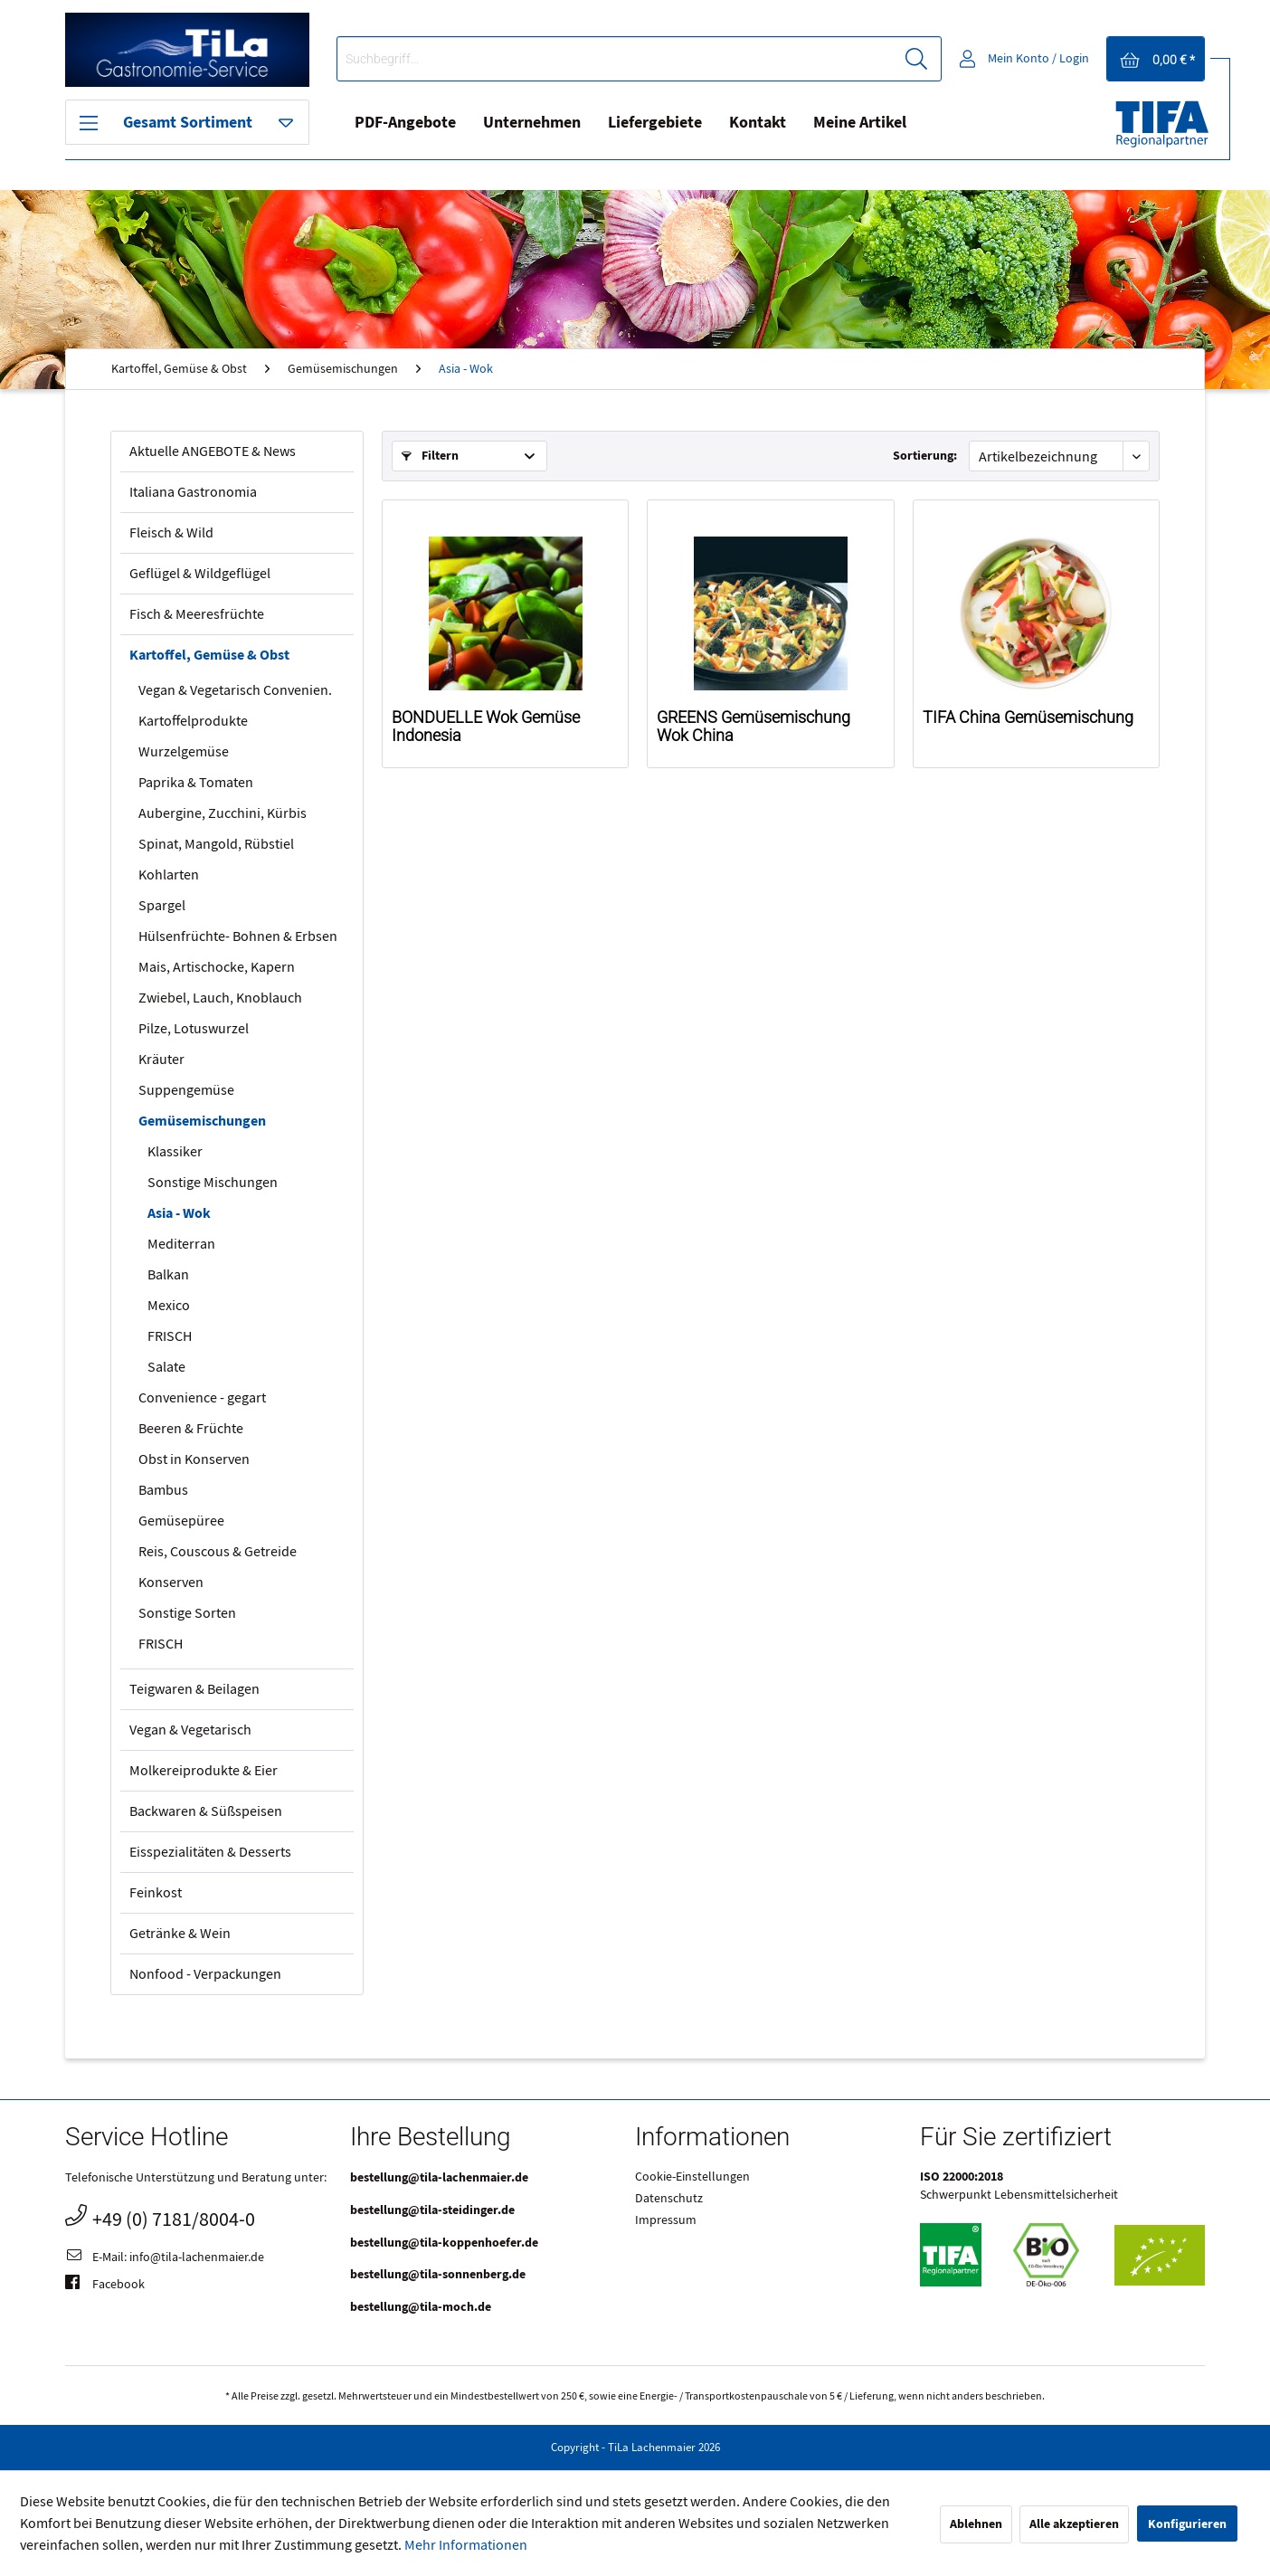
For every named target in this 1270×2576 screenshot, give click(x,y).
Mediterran (181, 1244)
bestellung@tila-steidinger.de (432, 2210)
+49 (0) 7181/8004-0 (160, 2217)
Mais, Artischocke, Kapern (216, 967)
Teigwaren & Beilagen (194, 1689)
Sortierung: (925, 455)
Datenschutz (669, 2198)
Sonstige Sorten (187, 1613)
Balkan (168, 1275)
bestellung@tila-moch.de (420, 2307)
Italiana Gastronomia (193, 492)
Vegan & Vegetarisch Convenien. (235, 690)
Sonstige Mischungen (212, 1182)
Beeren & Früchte (190, 1429)
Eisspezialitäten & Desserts (210, 1852)
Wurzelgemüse (183, 752)
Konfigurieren (1187, 2524)
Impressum (666, 2220)
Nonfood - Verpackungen (205, 1974)
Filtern (430, 455)
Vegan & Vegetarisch (190, 1730)
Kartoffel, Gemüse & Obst (209, 655)
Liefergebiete (655, 122)
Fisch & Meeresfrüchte (196, 614)
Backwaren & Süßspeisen (205, 1811)
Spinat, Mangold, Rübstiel (216, 844)
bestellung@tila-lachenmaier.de (439, 2177)
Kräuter (161, 1059)
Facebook (105, 2285)
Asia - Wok (179, 1213)
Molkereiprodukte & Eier (203, 1771)
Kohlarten (168, 875)
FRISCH (169, 1336)
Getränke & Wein (180, 1933)
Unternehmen (532, 122)
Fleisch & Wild (171, 533)
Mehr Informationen (465, 2545)
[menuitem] (639, 58)
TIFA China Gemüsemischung (1028, 717)
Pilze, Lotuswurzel (193, 1029)
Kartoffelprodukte (193, 721)
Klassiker (175, 1152)
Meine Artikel (859, 122)
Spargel (161, 906)
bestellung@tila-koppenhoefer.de (444, 2242)
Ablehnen (976, 2524)
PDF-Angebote (405, 122)
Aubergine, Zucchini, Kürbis (222, 813)
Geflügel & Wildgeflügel (199, 574)
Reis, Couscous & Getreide (217, 1552)
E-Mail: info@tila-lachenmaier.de (164, 2258)
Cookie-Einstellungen (692, 2177)
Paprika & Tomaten (195, 783)
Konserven (171, 1582)
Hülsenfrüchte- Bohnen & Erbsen (237, 936)
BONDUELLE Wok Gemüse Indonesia (486, 726)
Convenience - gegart (202, 1398)
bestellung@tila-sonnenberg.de (438, 2274)
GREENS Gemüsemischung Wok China (753, 726)
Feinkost (155, 1893)
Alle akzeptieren (1074, 2524)
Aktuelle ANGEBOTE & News (212, 451)
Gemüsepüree (181, 1521)
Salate (166, 1367)
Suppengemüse (186, 1090)
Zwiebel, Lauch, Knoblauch (220, 998)
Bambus (163, 1490)
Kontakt (757, 122)
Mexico (168, 1306)
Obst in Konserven (194, 1459)
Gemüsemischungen (202, 1121)
